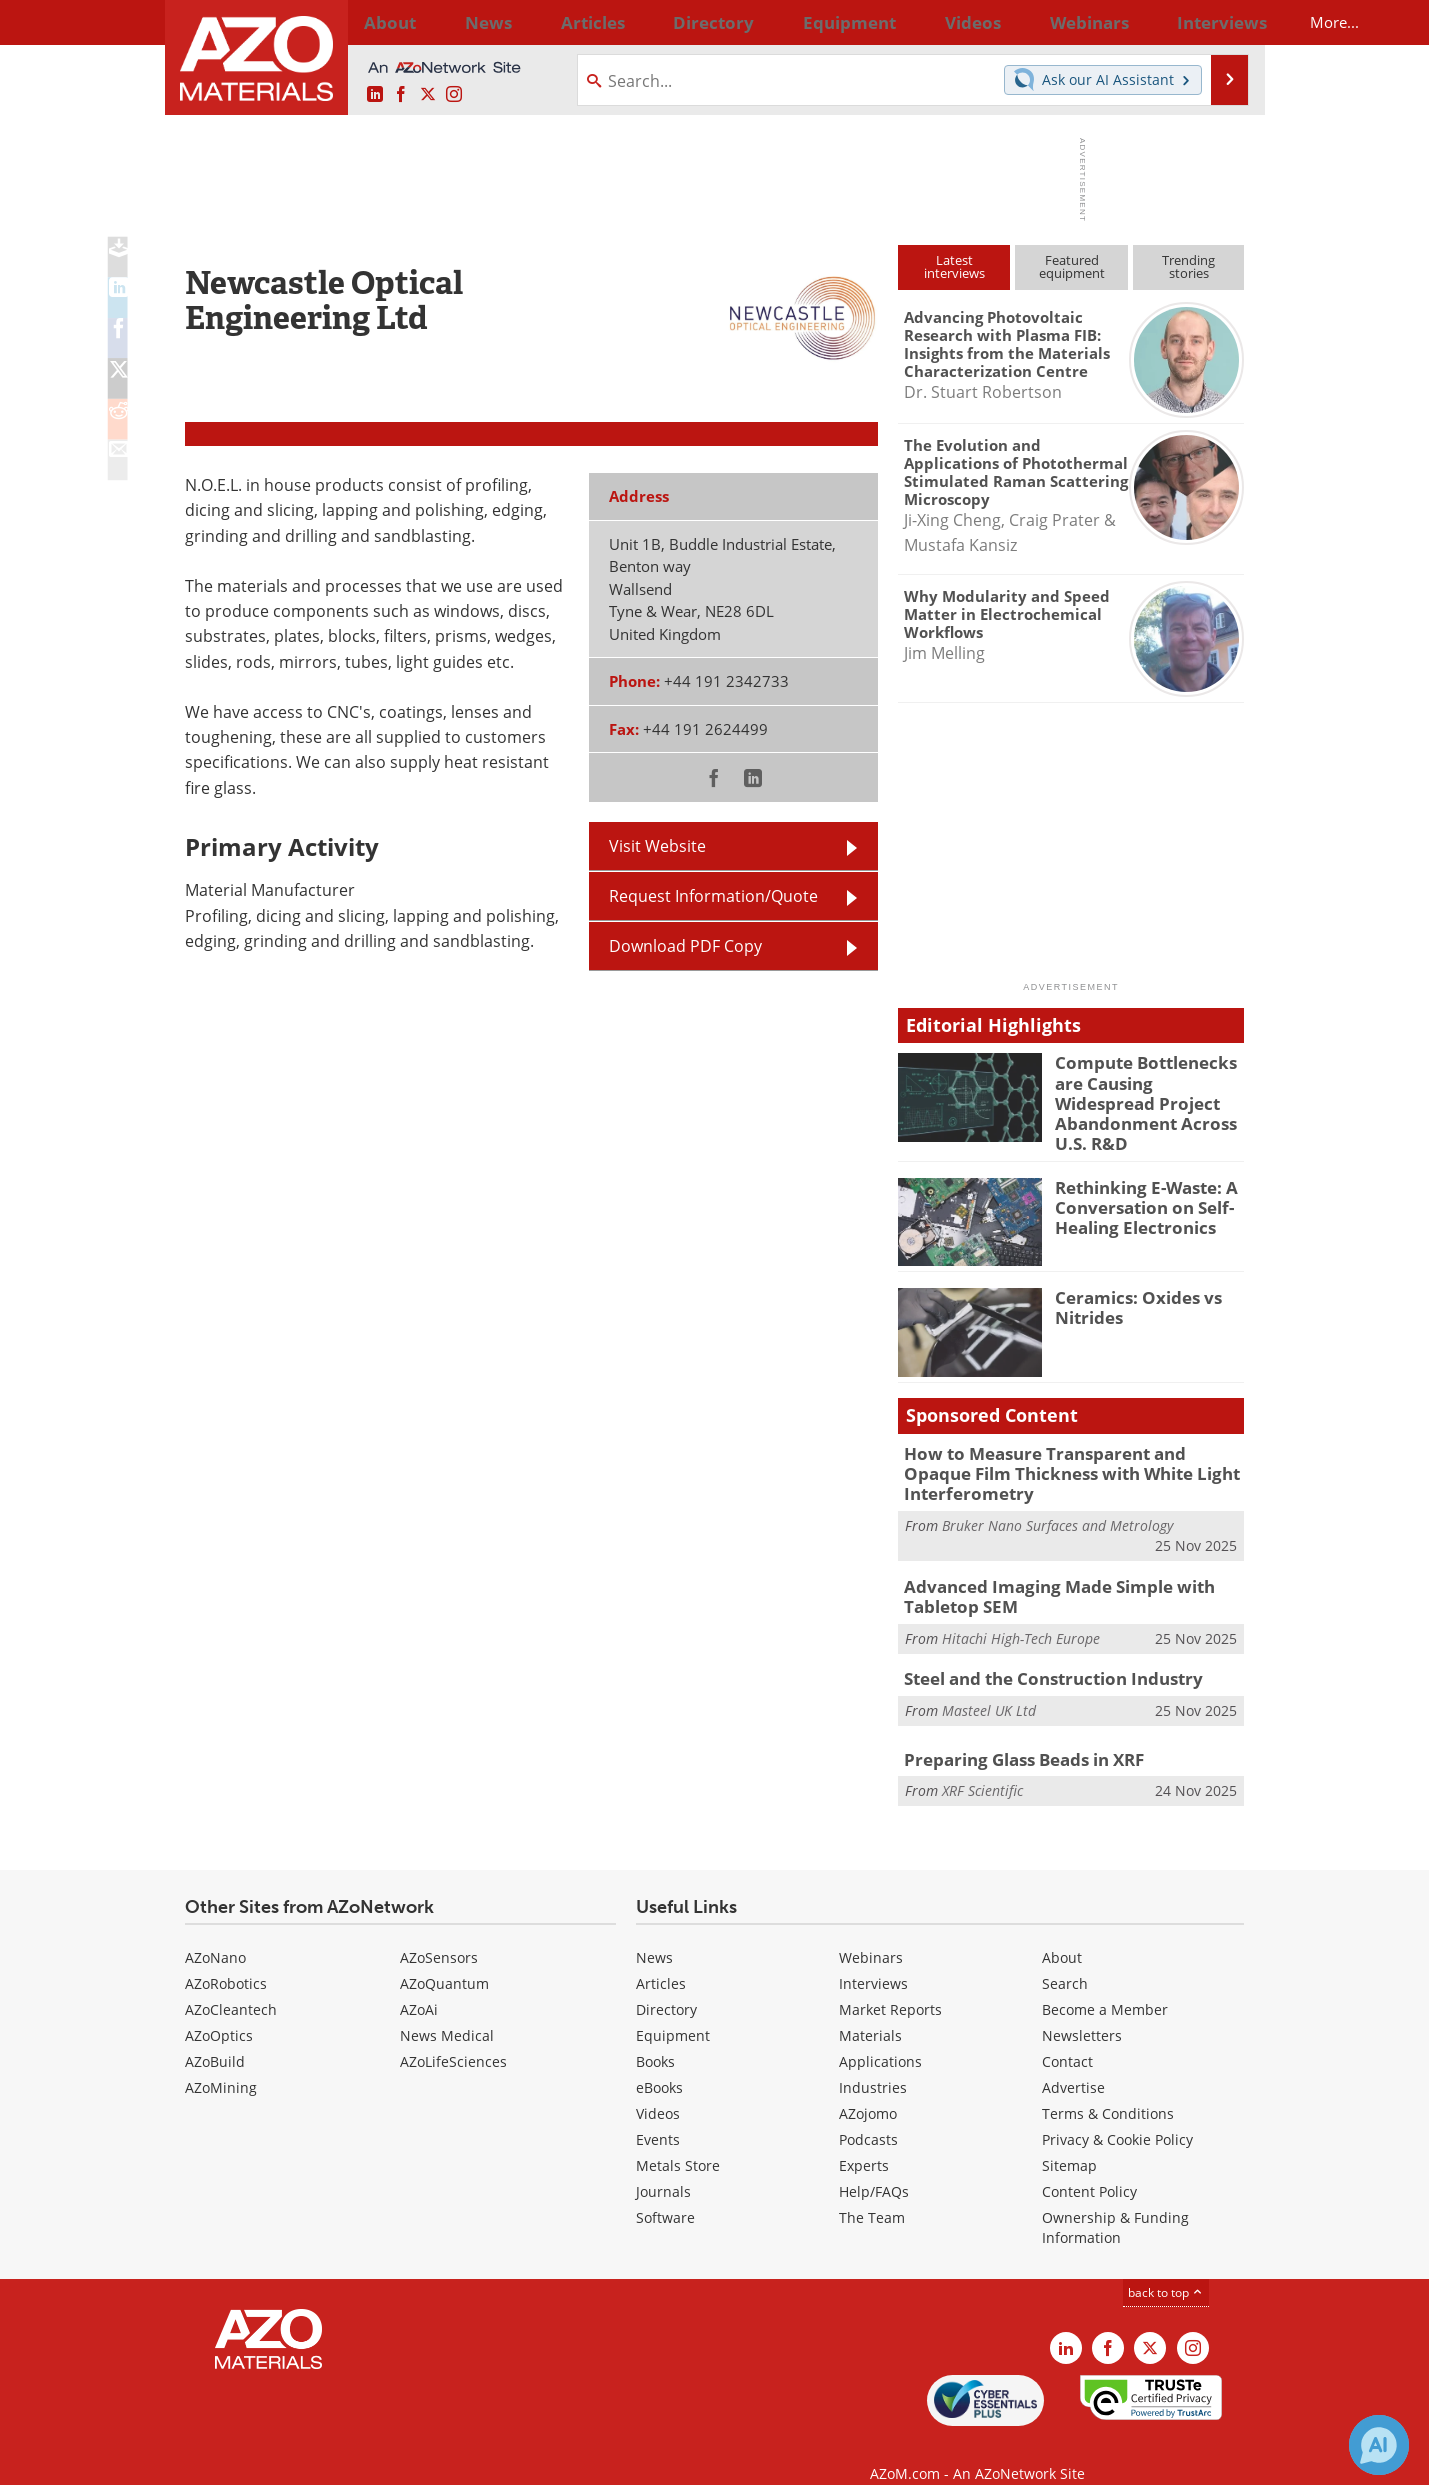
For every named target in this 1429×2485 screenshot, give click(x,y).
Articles (661, 1958)
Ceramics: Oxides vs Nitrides (1130, 1292)
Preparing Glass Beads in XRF (1012, 1734)
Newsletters (1082, 2010)
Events (658, 2114)
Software (665, 2192)
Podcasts (868, 2114)
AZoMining (221, 2062)
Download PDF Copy (685, 946)
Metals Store (678, 2140)
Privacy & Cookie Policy (1117, 2114)
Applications (880, 2036)
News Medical (447, 2010)
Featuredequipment (1072, 266)
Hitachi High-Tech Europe (1021, 1613)
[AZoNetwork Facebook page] (401, 95)
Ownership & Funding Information (1115, 2202)
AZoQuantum (444, 1958)
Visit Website (657, 846)
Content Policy (1089, 2166)
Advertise (1073, 2062)
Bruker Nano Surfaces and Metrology (1057, 1505)
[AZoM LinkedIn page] (375, 95)
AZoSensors (439, 1932)
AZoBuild (215, 2036)
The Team (872, 2192)
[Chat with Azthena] (1379, 2445)
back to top (1166, 2267)
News (654, 1932)
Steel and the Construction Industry (1040, 1653)
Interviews (873, 1958)
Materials (870, 2010)
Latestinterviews (954, 266)
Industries (873, 2062)
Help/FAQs (874, 2166)
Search (1065, 1958)
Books (655, 2036)
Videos (658, 2088)
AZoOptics (219, 2010)
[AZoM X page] (428, 95)
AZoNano (215, 1932)
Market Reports (890, 1984)
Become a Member (1105, 1984)
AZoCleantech (231, 1984)
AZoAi (419, 1984)
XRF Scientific (982, 1763)
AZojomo (868, 2088)
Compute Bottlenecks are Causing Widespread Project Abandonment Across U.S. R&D (1146, 1089)
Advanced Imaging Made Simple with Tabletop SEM (1044, 1574)
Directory (662, 22)
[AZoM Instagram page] (454, 95)
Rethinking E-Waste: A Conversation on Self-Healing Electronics (1137, 1191)
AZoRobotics (226, 1958)
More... (1217, 22)
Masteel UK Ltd (989, 1683)
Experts (864, 2140)
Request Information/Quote (713, 896)
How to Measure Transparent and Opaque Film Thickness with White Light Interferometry (1062, 1457)
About (1062, 1932)
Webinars (871, 1932)
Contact (1067, 2036)
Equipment (673, 2010)
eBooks (659, 2062)
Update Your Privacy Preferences (336, 2459)
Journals (663, 2166)
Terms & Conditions (1108, 2088)
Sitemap (1069, 2140)
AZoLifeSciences (453, 2036)
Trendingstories (1188, 266)
